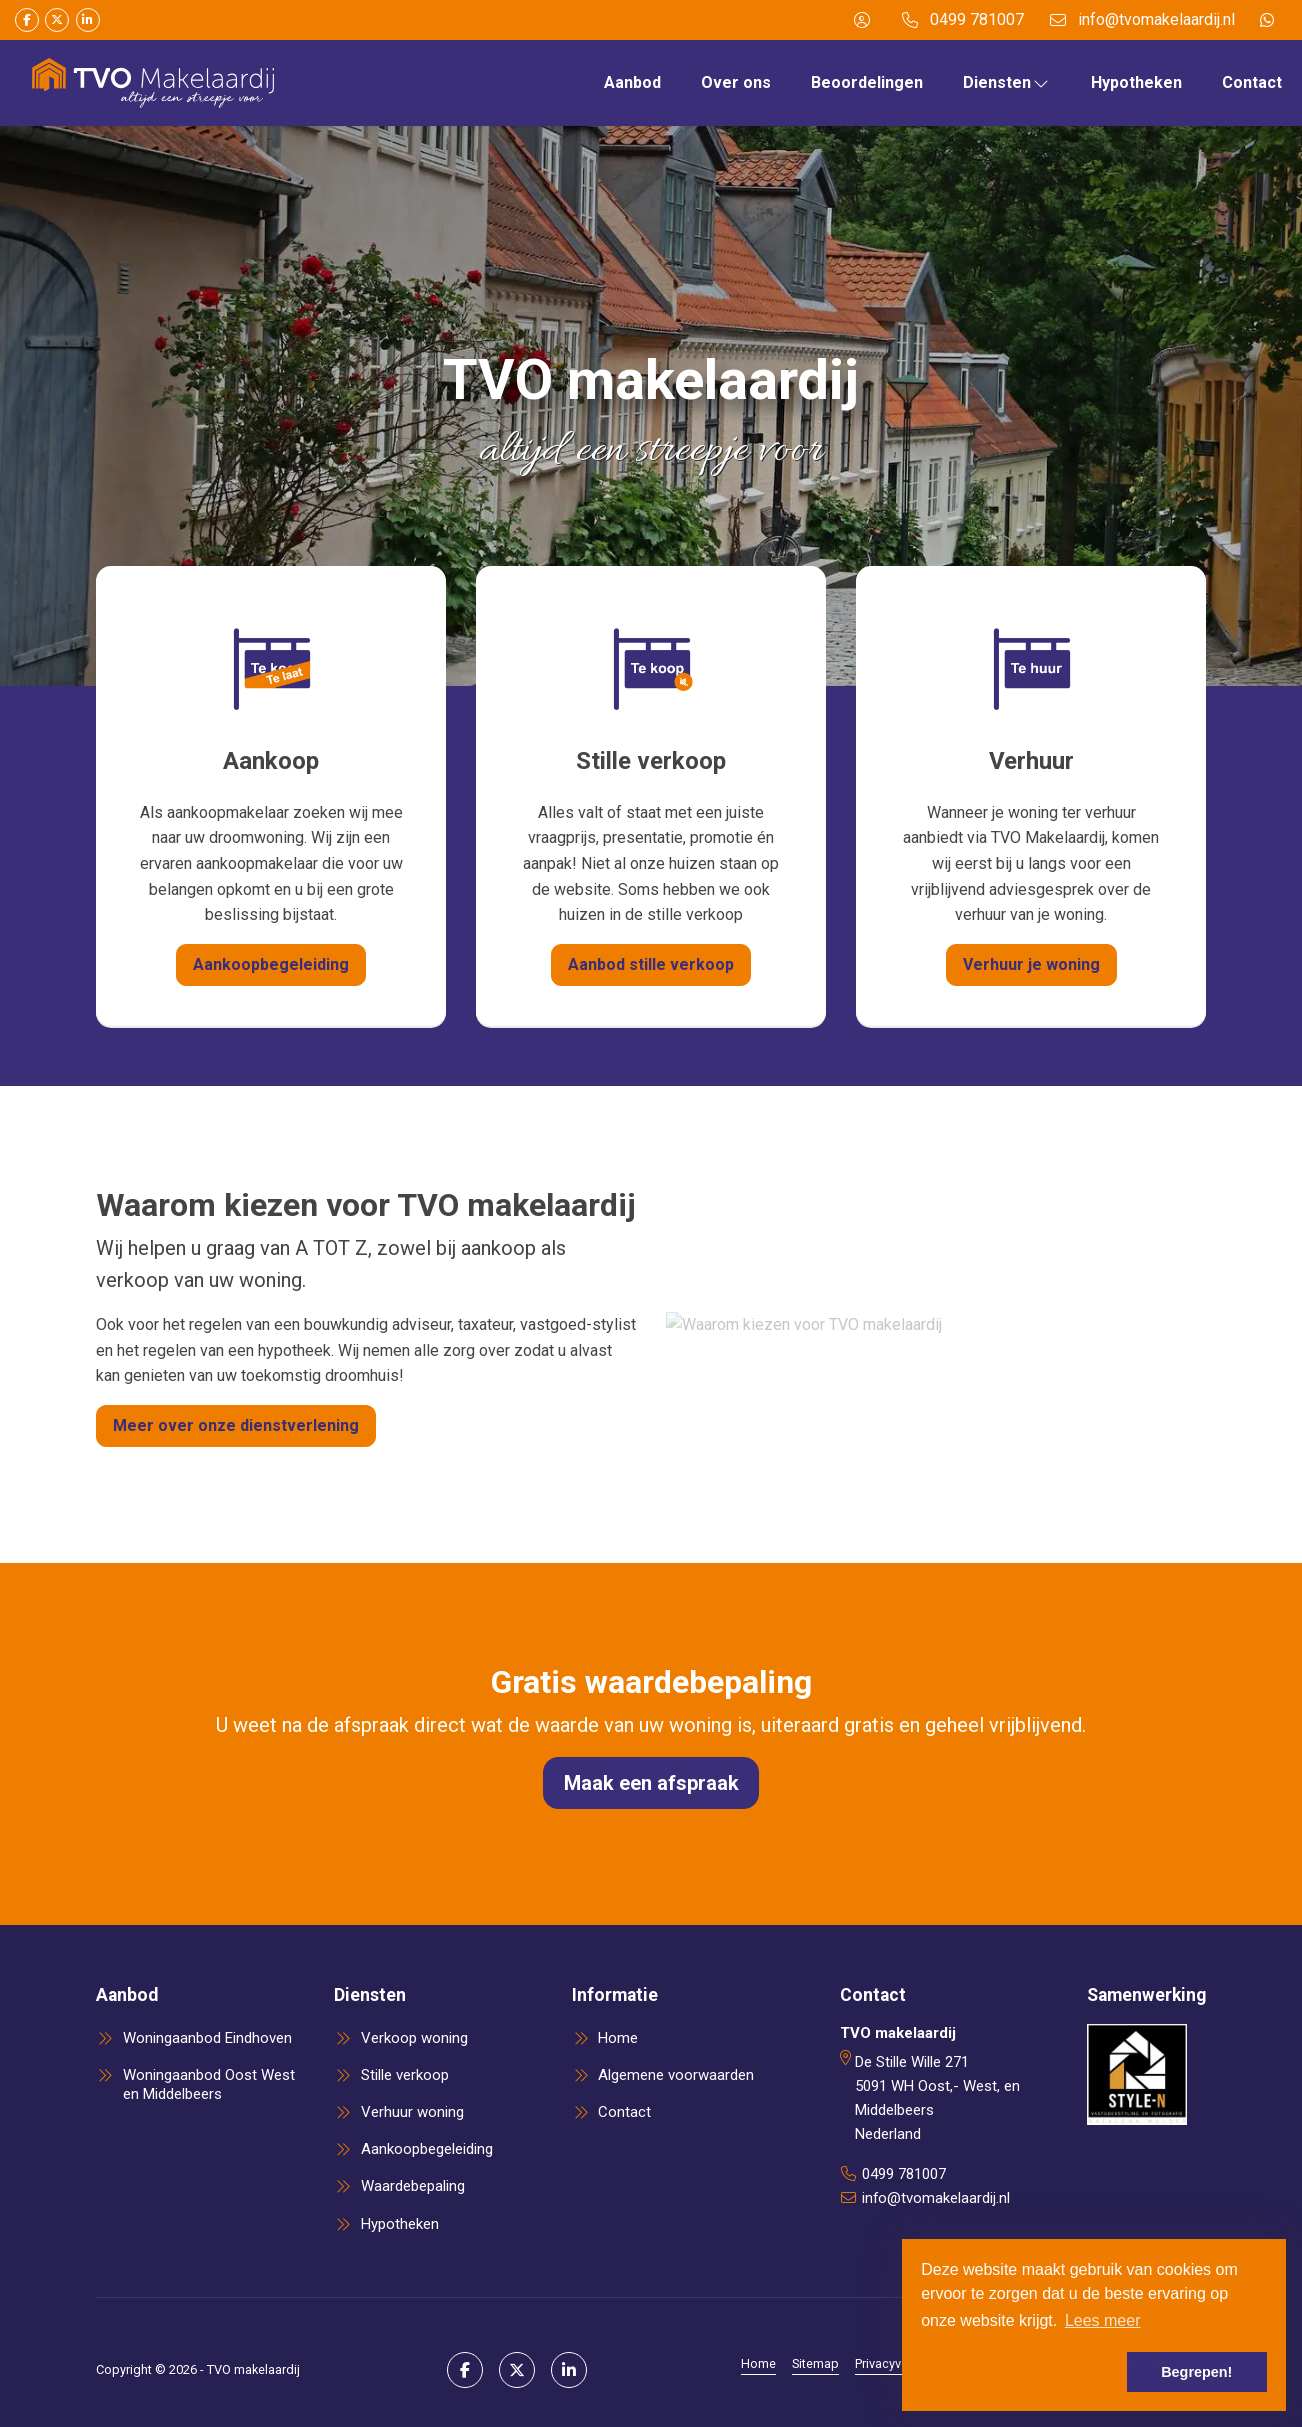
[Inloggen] (862, 20)
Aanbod (632, 82)
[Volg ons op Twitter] (57, 20)
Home (758, 2363)
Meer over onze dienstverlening (236, 1425)
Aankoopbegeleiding (271, 964)
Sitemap (815, 2363)
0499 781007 (904, 2174)
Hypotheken (1136, 82)
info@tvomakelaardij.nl (936, 2198)
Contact (1252, 82)
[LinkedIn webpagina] (88, 20)
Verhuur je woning (1031, 964)
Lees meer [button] (1103, 2320)
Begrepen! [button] (1196, 2372)
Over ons (736, 82)
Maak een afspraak (651, 1783)
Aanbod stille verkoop (651, 964)
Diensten (1007, 82)
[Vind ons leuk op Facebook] (27, 20)
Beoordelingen (867, 82)
